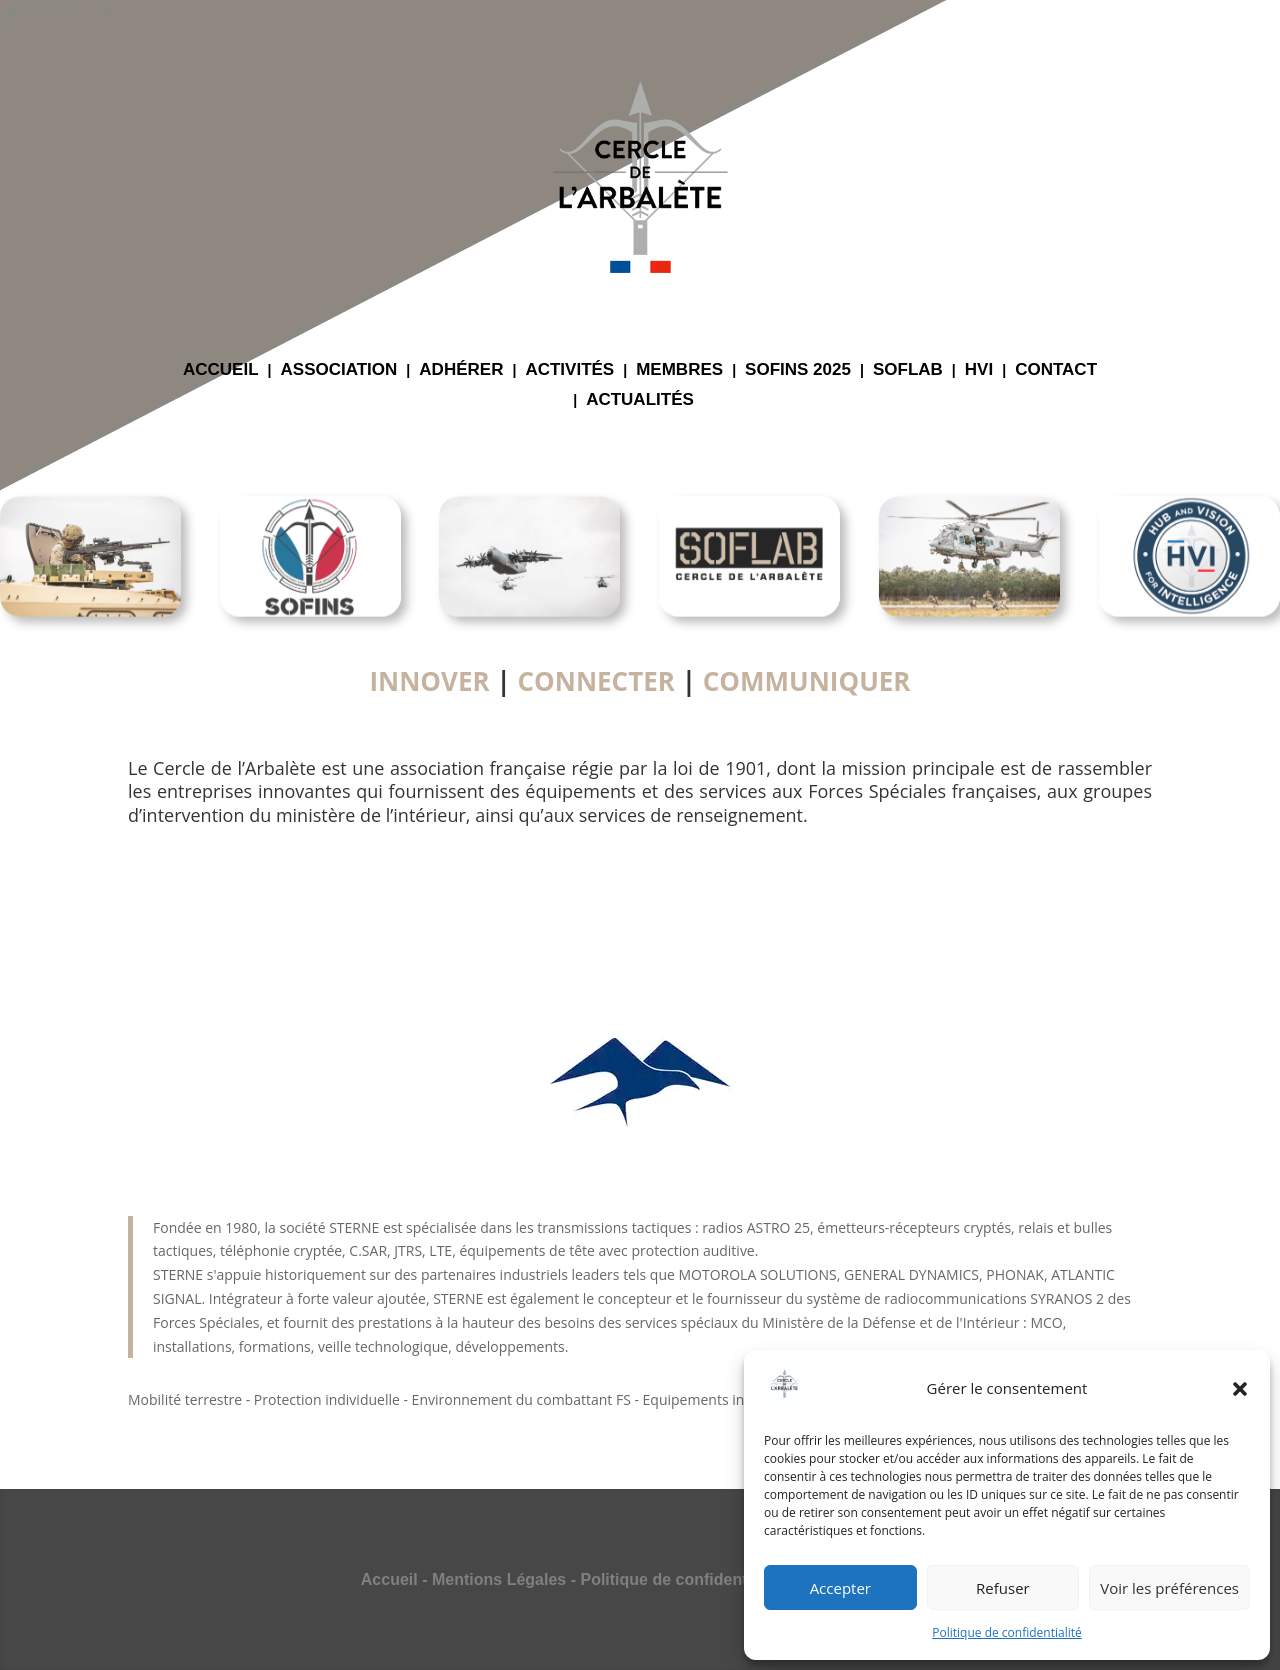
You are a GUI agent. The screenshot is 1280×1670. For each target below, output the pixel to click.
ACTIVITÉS (569, 371)
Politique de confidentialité (1006, 1632)
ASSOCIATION (339, 371)
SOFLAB (908, 371)
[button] (1240, 1389)
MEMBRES (679, 371)
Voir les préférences (1169, 1588)
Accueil (389, 1579)
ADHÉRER (461, 371)
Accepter (840, 1588)
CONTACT (1056, 371)
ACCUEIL (221, 371)
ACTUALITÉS (640, 401)
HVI (979, 371)
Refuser (1003, 1588)
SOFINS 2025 (798, 371)
